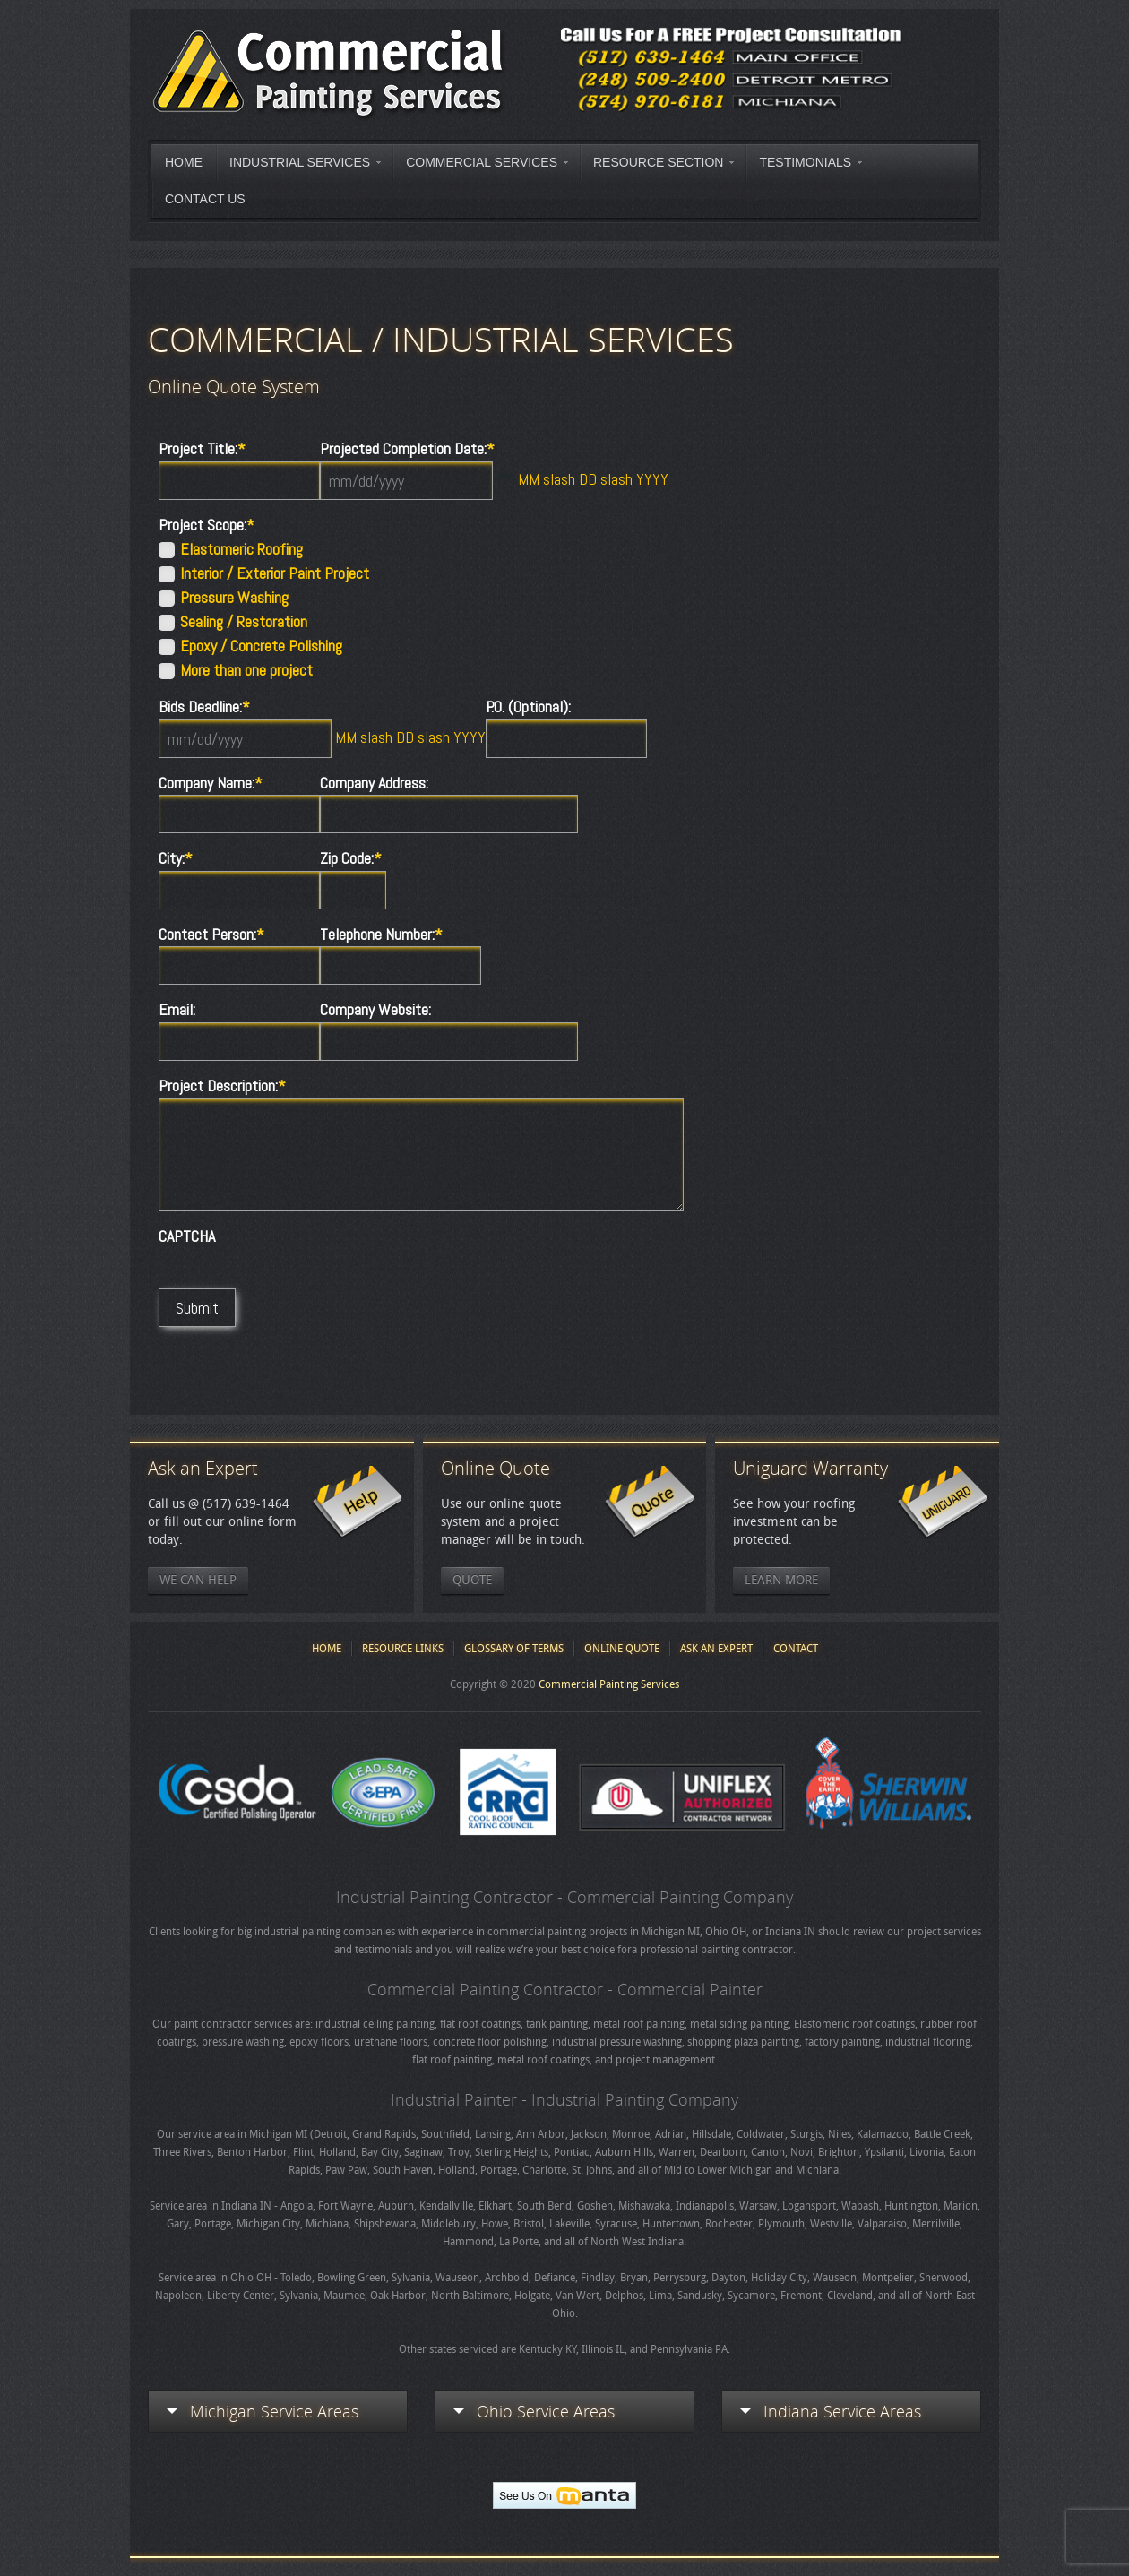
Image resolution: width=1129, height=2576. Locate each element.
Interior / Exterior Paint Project (274, 573)
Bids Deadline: (204, 707)
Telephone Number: (381, 934)
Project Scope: (206, 525)
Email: (177, 1010)
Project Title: (202, 449)
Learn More (781, 1580)
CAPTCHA (187, 1236)
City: (176, 858)
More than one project (246, 670)
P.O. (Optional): (528, 707)
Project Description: (222, 1086)
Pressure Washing (234, 597)
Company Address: (374, 783)
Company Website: (375, 1010)
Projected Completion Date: (407, 449)
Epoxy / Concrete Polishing (261, 646)
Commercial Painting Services (609, 1684)
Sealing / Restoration (243, 622)
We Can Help (198, 1580)
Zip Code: (351, 858)
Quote (472, 1580)
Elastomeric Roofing (241, 549)
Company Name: (211, 783)
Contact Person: (211, 934)
